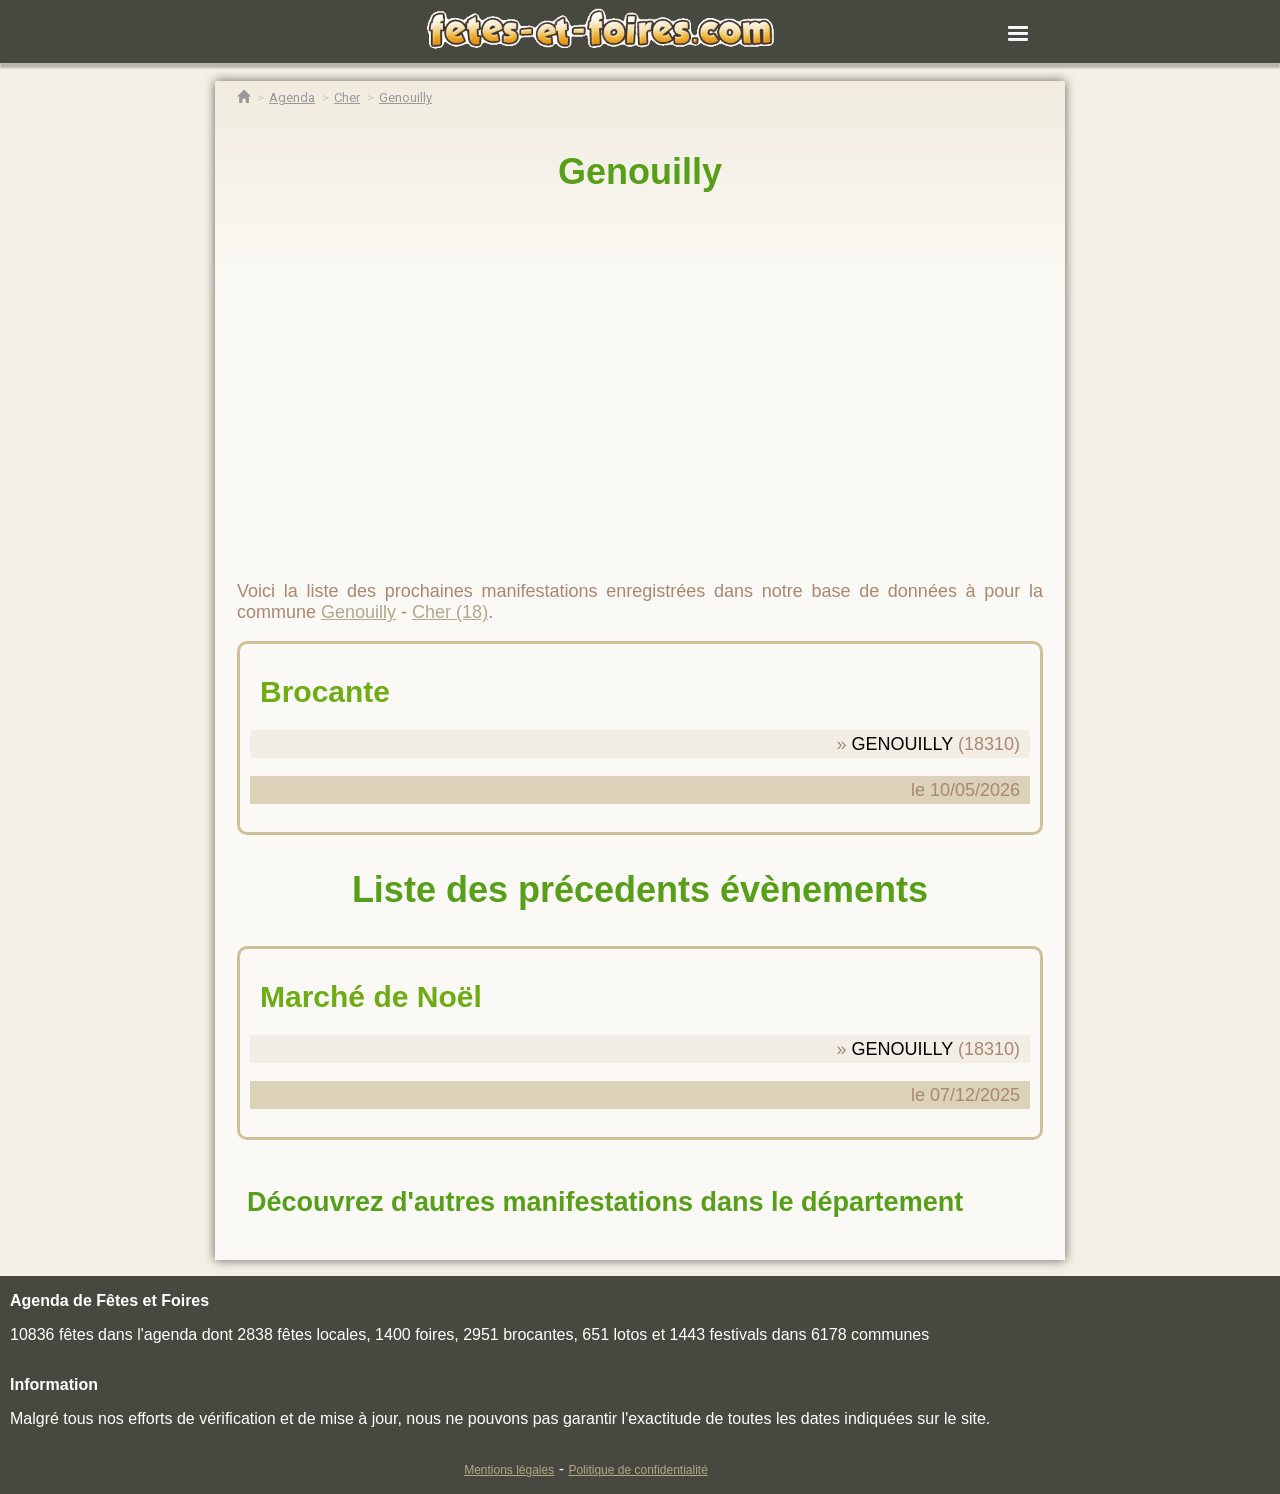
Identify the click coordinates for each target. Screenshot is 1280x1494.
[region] (640, 377)
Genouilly (640, 171)
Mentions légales (509, 1470)
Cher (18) (450, 612)
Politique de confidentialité (637, 1470)
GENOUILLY (902, 744)
